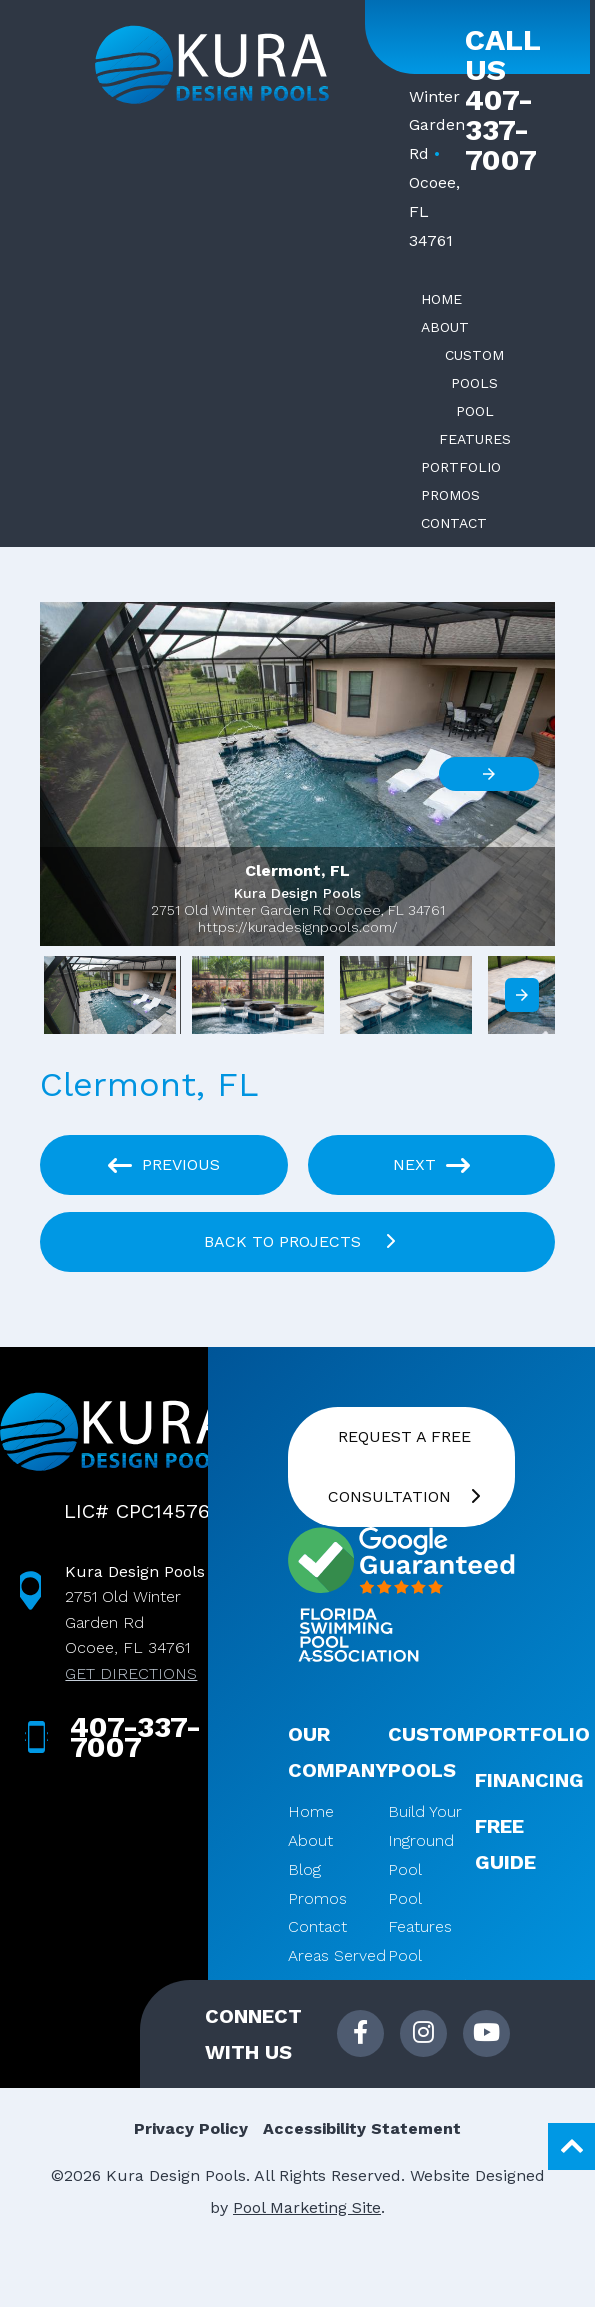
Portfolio (532, 1734)
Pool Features (420, 1913)
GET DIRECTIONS (131, 1673)
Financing (529, 1780)
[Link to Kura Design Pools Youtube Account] (486, 2033)
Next (414, 1164)
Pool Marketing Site (307, 2207)
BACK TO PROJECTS (285, 1241)
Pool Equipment (428, 1970)
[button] (297, 774)
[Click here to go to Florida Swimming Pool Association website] (358, 1637)
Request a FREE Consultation (399, 1466)
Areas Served (337, 1955)
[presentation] (522, 995)
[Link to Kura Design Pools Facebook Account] (360, 2033)
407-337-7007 (501, 130)
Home (311, 1811)
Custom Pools (431, 1752)
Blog (304, 1869)
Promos (317, 1898)
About (310, 1840)
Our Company (338, 1752)
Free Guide (505, 1844)
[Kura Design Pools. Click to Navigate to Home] (212, 65)
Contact (317, 1926)
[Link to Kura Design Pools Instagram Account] (423, 2033)
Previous (181, 1164)
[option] (110, 1000)
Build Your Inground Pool (425, 1840)
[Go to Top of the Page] (571, 2146)
